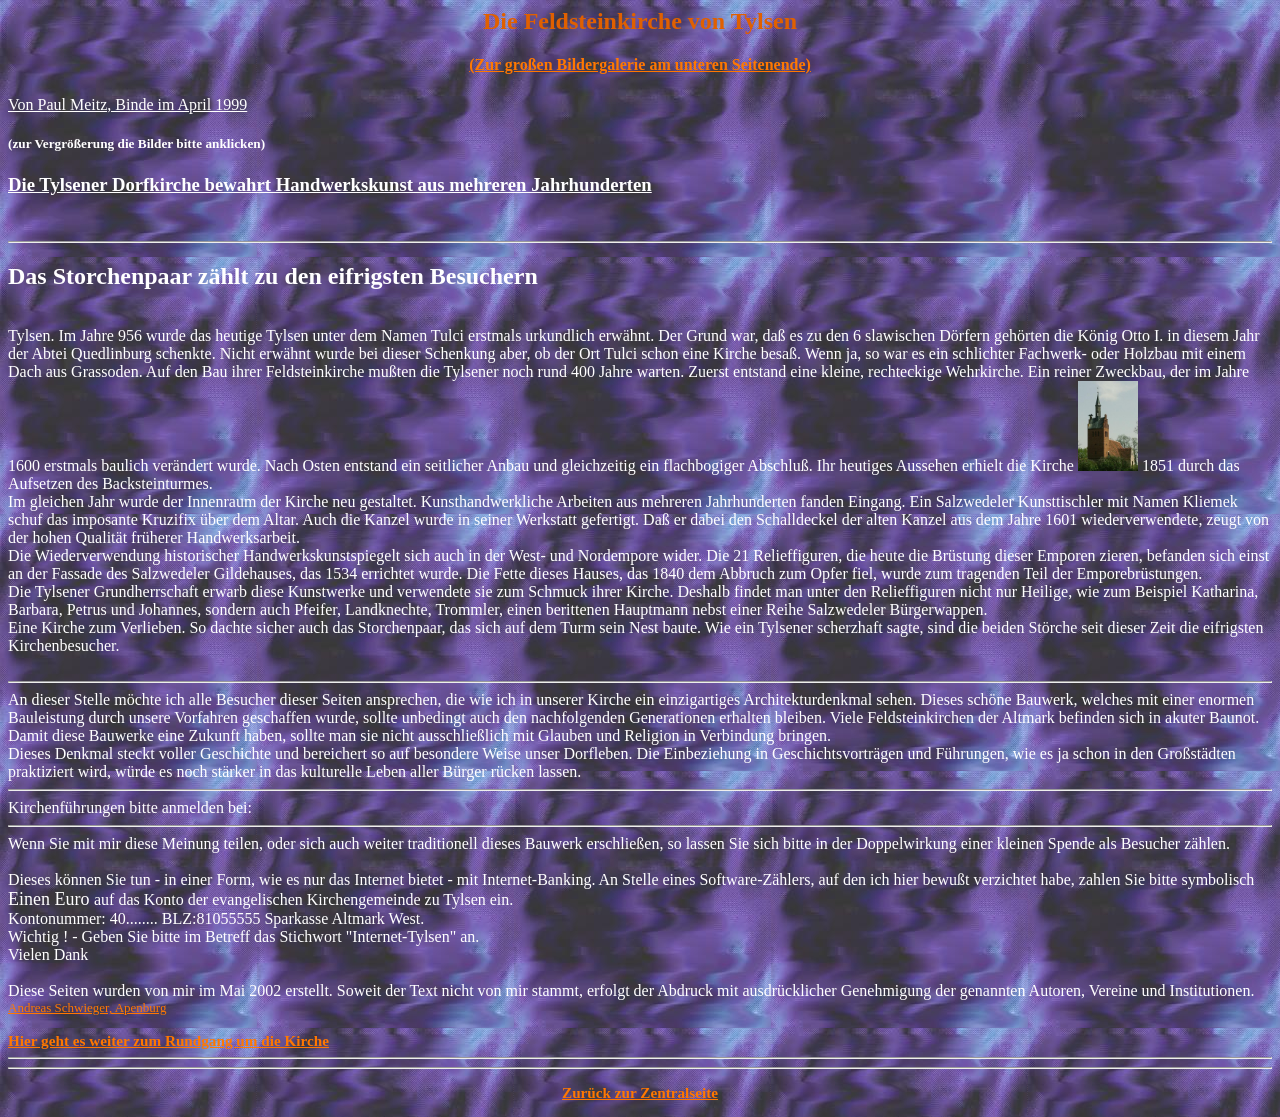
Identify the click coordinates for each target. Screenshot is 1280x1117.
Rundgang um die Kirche (247, 1040)
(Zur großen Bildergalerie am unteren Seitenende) (640, 64)
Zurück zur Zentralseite (640, 1092)
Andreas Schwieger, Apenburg (87, 1007)
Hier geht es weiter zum (86, 1040)
